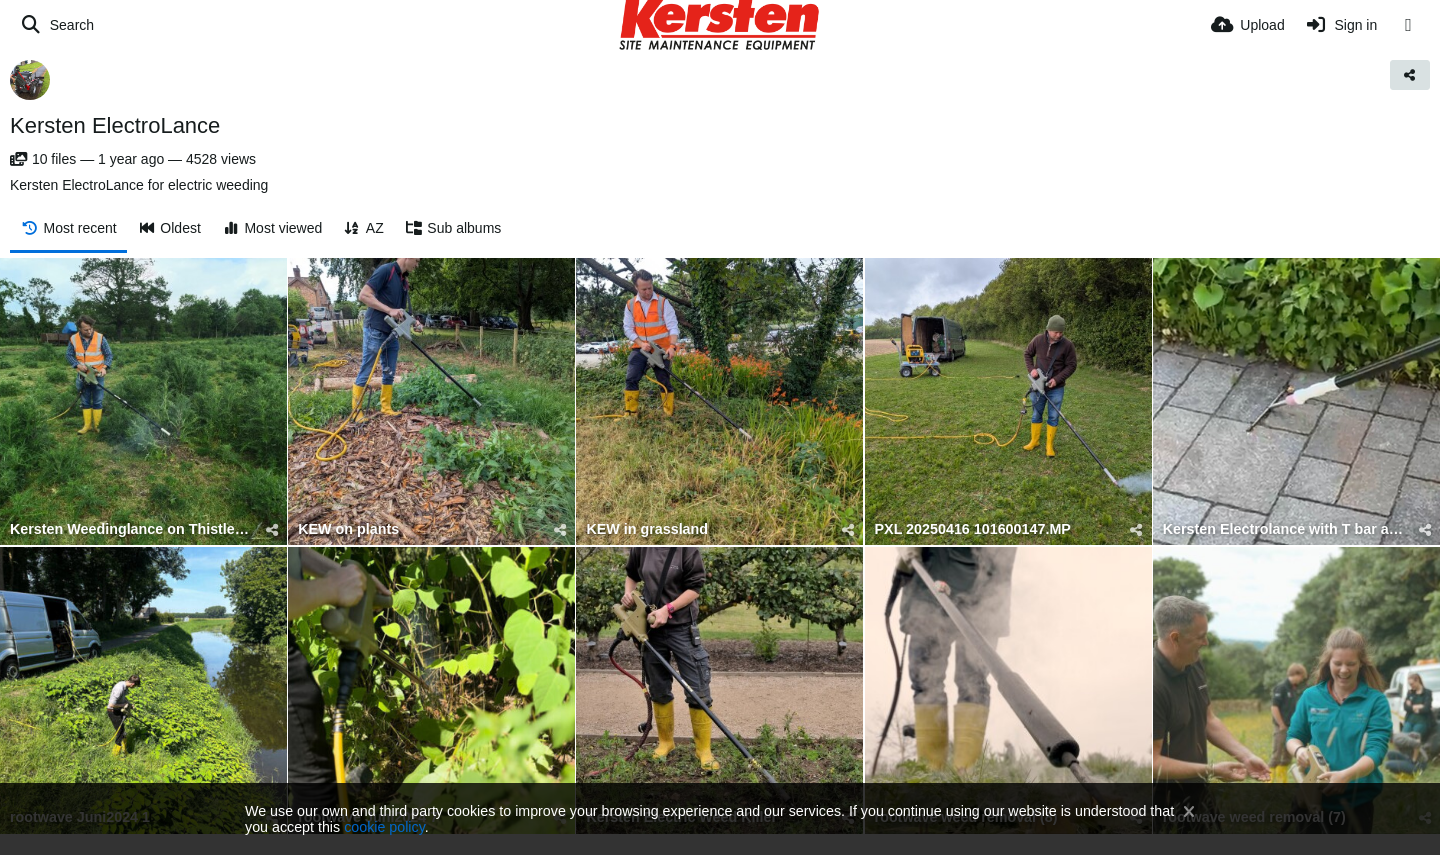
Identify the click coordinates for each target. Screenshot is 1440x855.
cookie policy (384, 827)
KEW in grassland (647, 529)
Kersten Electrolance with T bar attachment (1284, 529)
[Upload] (1248, 25)
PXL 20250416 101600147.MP (973, 529)
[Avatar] (30, 80)
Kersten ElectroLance (115, 125)
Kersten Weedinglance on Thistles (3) (131, 529)
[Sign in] (1341, 25)
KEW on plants (348, 529)
